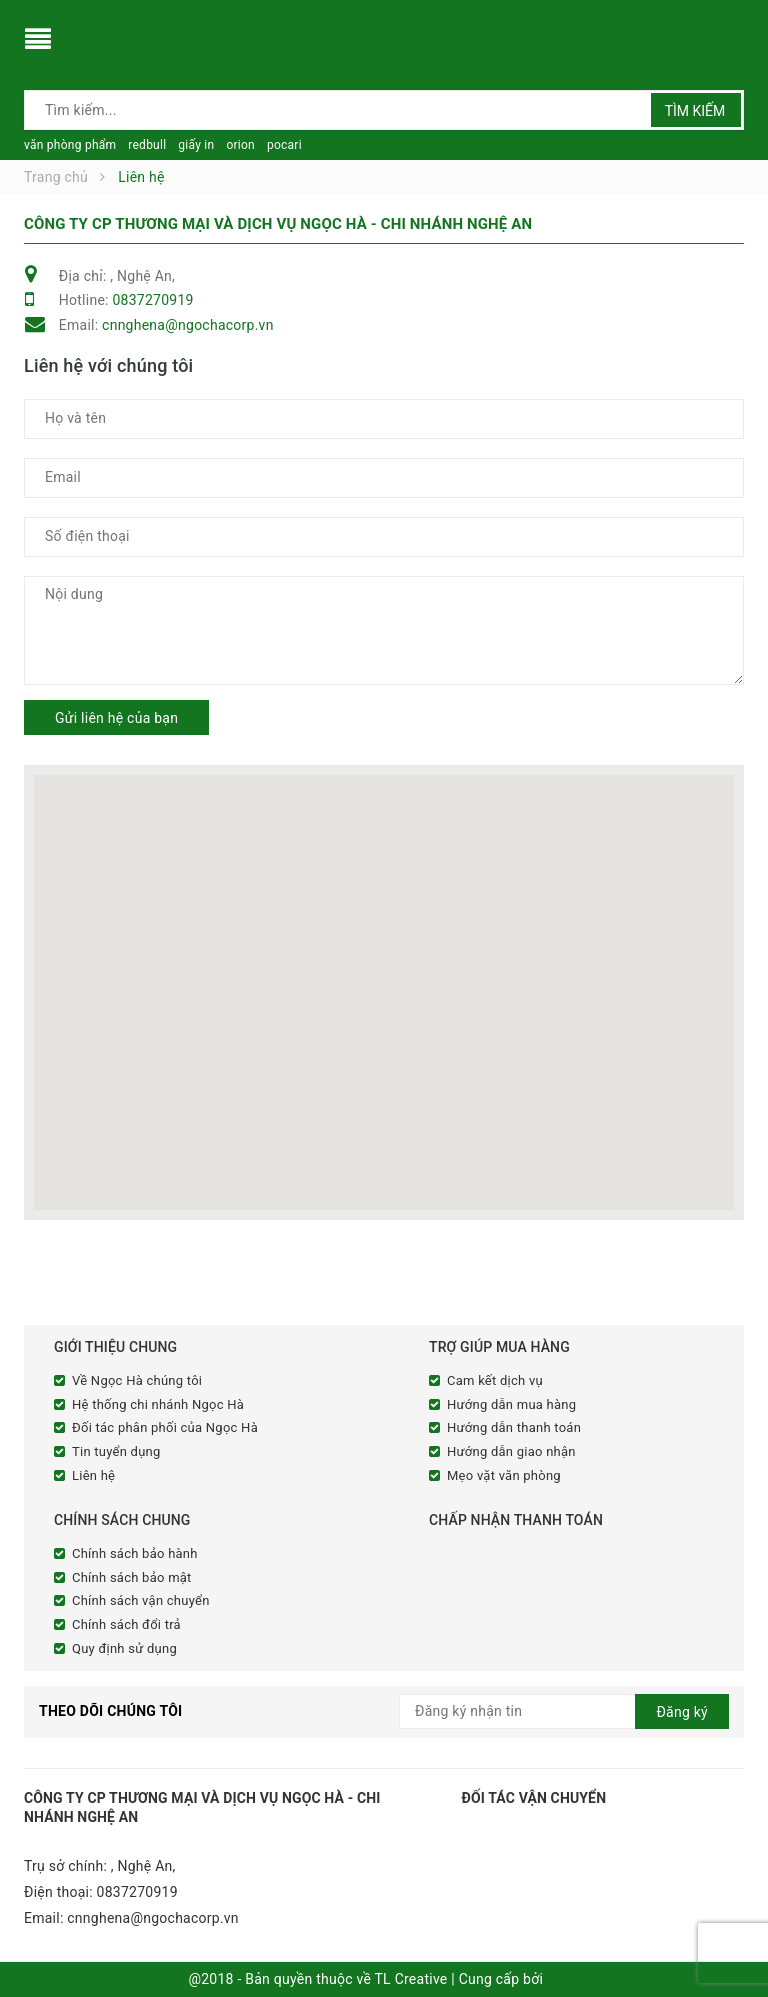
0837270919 (152, 300)
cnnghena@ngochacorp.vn (188, 325)
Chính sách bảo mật (132, 1577)
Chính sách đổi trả (126, 1624)
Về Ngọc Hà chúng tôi (137, 1380)
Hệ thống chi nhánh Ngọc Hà (158, 1404)
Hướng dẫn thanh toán (514, 1427)
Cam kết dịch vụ (495, 1380)
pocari (284, 145)
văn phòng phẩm (70, 145)
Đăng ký (682, 1712)
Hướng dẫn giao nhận (511, 1451)
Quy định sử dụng (124, 1648)
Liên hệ (93, 1475)
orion (240, 145)
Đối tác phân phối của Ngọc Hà (165, 1427)
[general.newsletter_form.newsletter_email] (564, 1711)
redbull (147, 145)
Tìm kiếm (695, 111)
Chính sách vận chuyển (141, 1600)
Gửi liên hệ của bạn (116, 718)
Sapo (563, 1979)
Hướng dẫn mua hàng (511, 1404)
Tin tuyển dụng (116, 1451)
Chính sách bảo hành (135, 1553)
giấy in (196, 145)
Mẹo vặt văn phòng (504, 1475)
